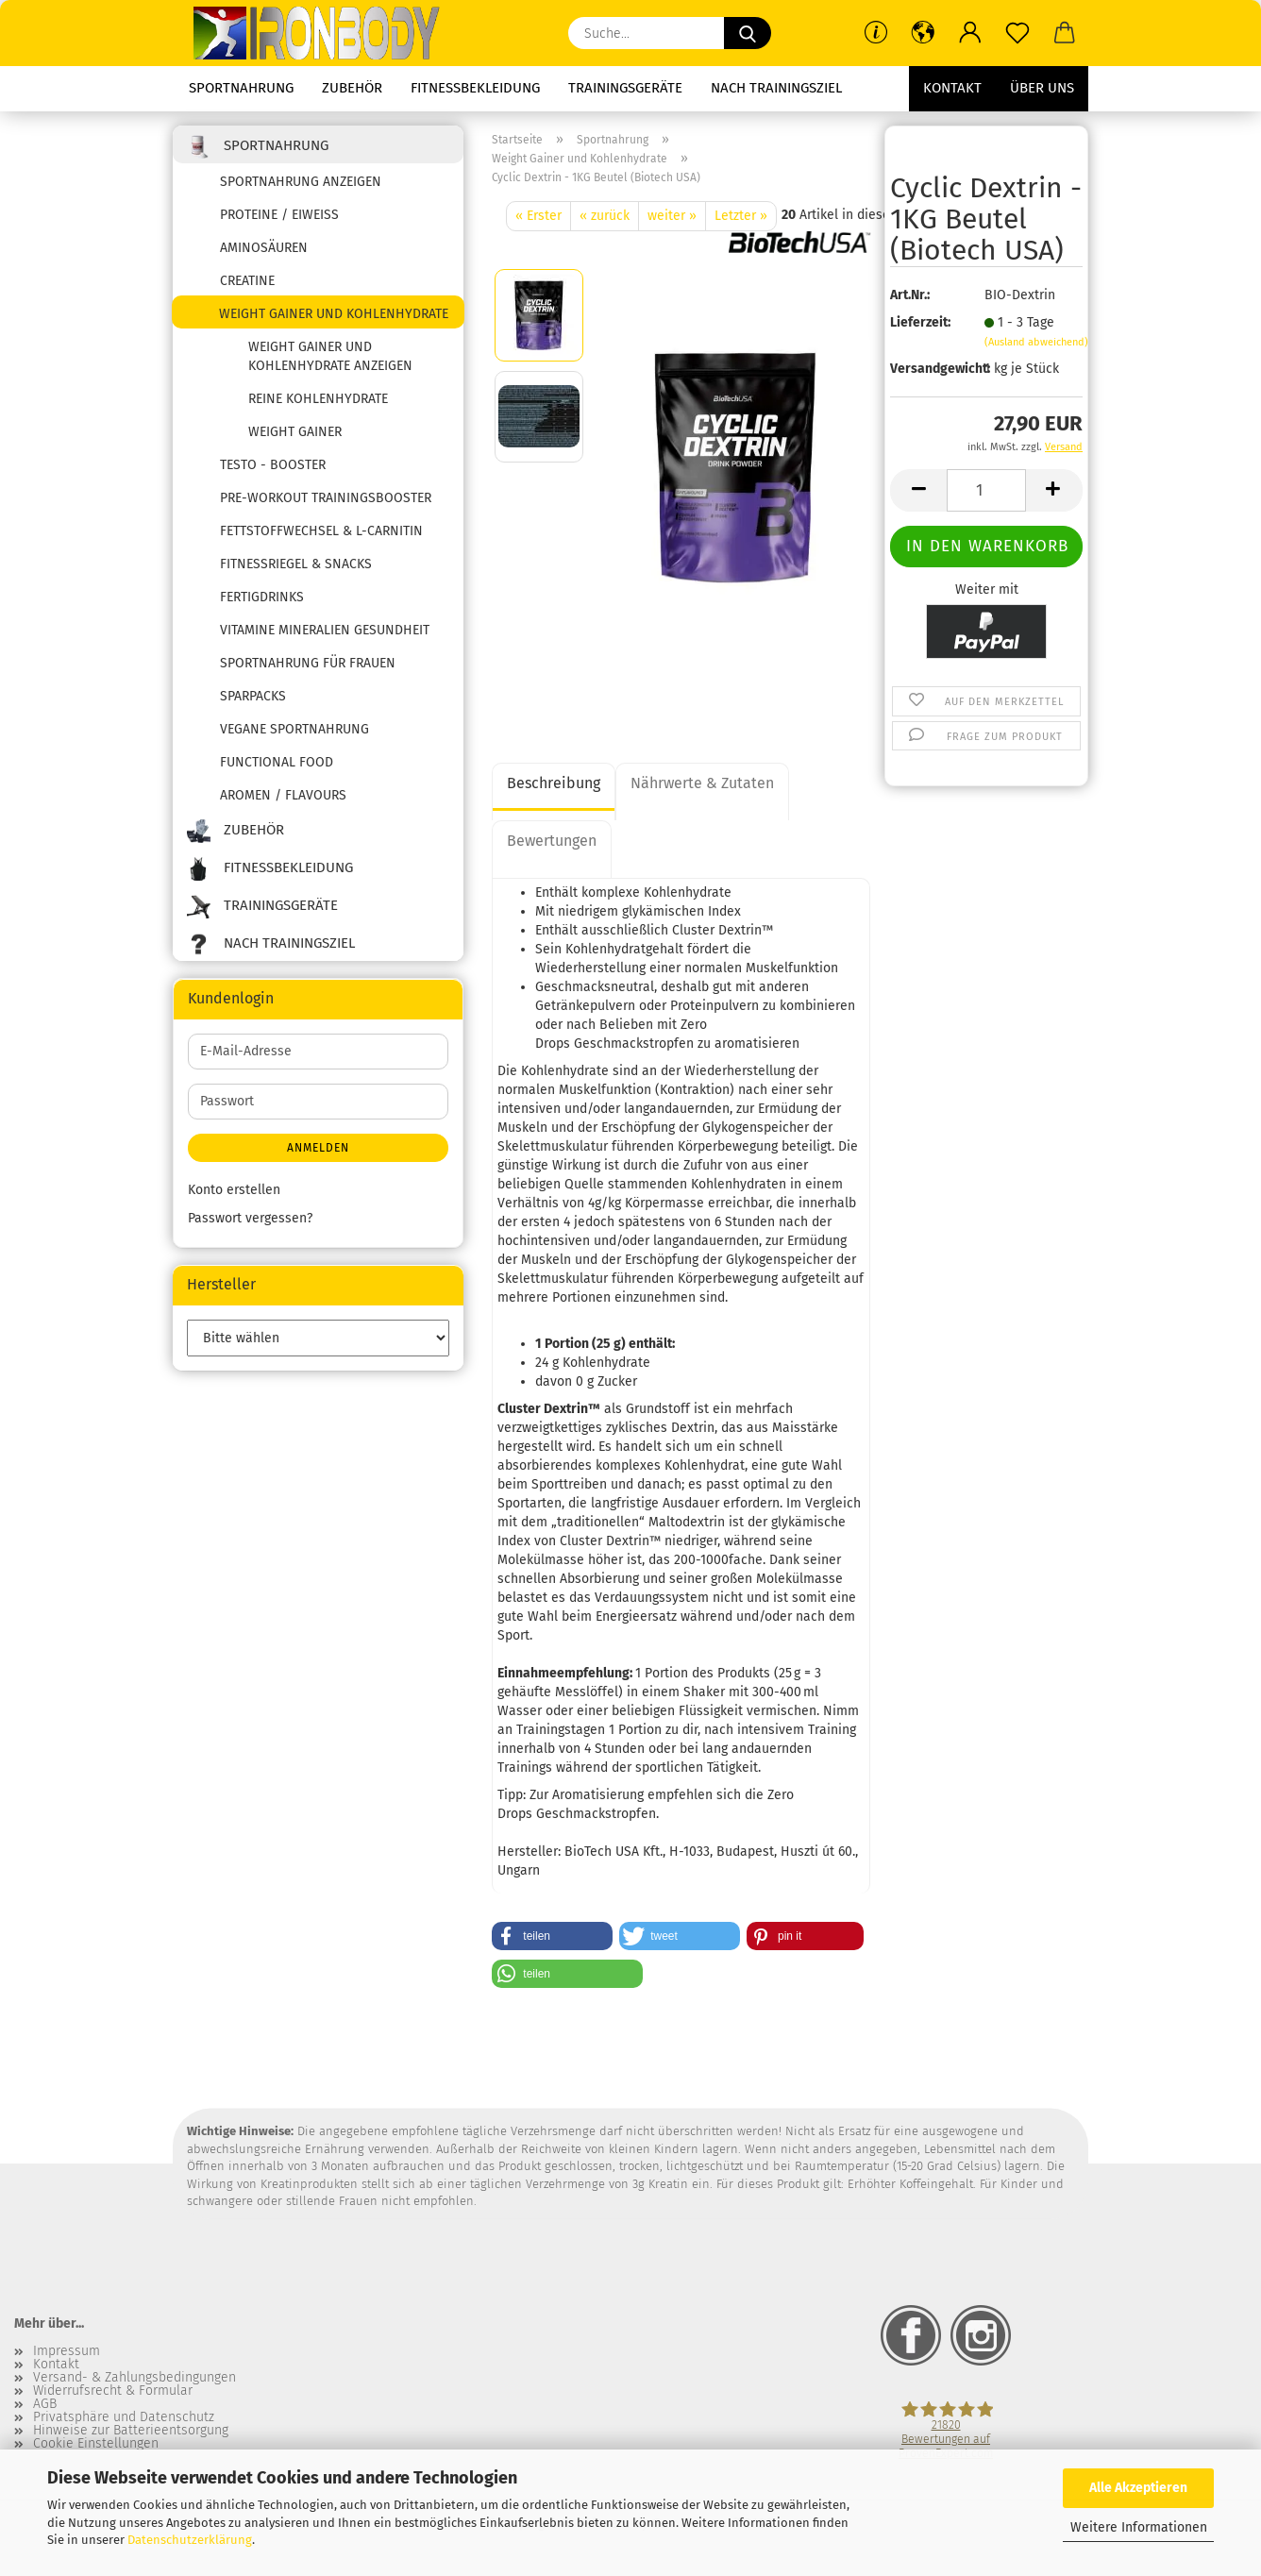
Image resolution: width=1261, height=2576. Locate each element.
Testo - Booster (273, 465)
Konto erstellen (234, 1190)
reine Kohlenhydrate (318, 399)
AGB (45, 2404)
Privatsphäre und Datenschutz (123, 2417)
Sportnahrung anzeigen (300, 182)
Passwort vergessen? (250, 1218)
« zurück (605, 216)
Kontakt (952, 87)
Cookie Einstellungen (96, 2443)
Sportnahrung (241, 87)
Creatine (247, 281)
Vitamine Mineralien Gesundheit (324, 630)
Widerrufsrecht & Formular (113, 2391)
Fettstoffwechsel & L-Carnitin (321, 531)
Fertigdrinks (262, 597)
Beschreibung (553, 783)
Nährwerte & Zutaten (702, 783)
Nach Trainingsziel (776, 87)
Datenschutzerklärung (189, 2540)
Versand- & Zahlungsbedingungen (134, 2377)
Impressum (66, 2351)
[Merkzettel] (1017, 33)
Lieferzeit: (920, 322)
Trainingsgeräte (625, 87)
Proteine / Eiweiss (279, 215)
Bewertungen (552, 841)
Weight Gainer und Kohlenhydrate (333, 314)
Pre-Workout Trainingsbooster (325, 498)
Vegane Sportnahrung (294, 729)
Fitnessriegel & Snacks (296, 564)
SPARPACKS (253, 696)
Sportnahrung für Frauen (307, 663)
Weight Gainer (295, 432)
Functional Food (276, 762)
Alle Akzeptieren (1138, 2488)
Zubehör (352, 87)
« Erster (538, 216)
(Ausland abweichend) (1036, 342)
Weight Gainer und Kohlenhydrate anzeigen (330, 356)
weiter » (672, 216)
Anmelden (318, 1147)
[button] (923, 33)
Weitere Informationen (1138, 2527)
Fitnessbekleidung (475, 87)
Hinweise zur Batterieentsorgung (130, 2430)
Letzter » (741, 216)
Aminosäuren (264, 248)
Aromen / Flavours (283, 795)
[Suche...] (747, 33)
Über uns (1042, 87)
